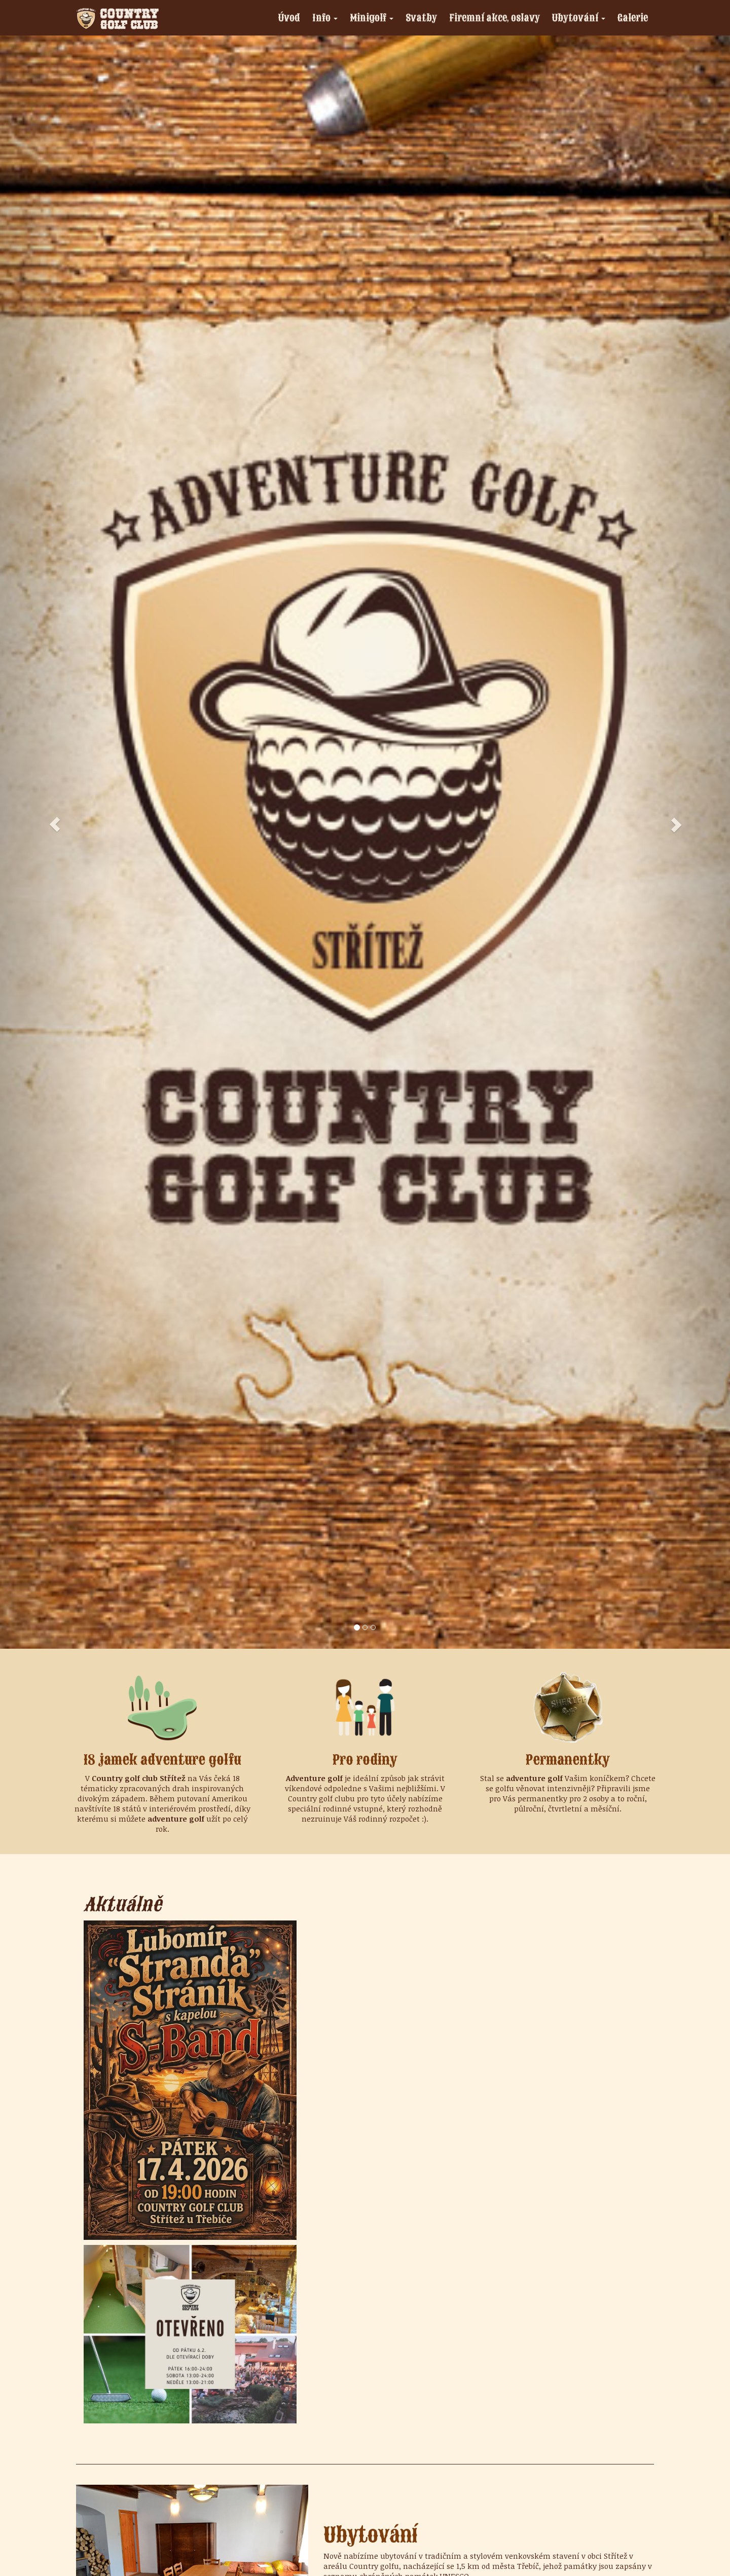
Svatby (421, 17)
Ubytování (581, 19)
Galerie (632, 17)
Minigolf (374, 19)
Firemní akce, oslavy (494, 17)
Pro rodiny (365, 1759)
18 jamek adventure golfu (162, 1759)
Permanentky (568, 1759)
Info (327, 19)
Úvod (289, 17)
